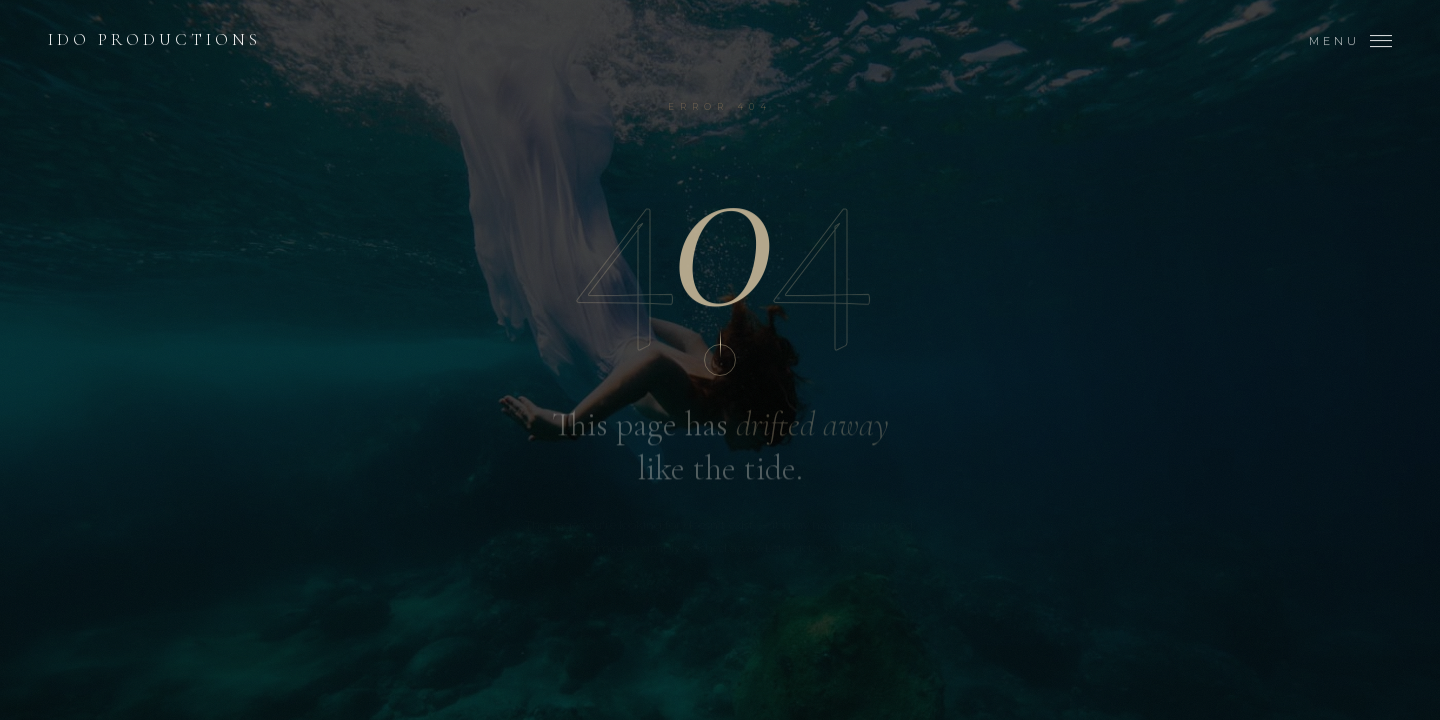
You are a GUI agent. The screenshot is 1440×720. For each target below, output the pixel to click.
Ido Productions (154, 41)
